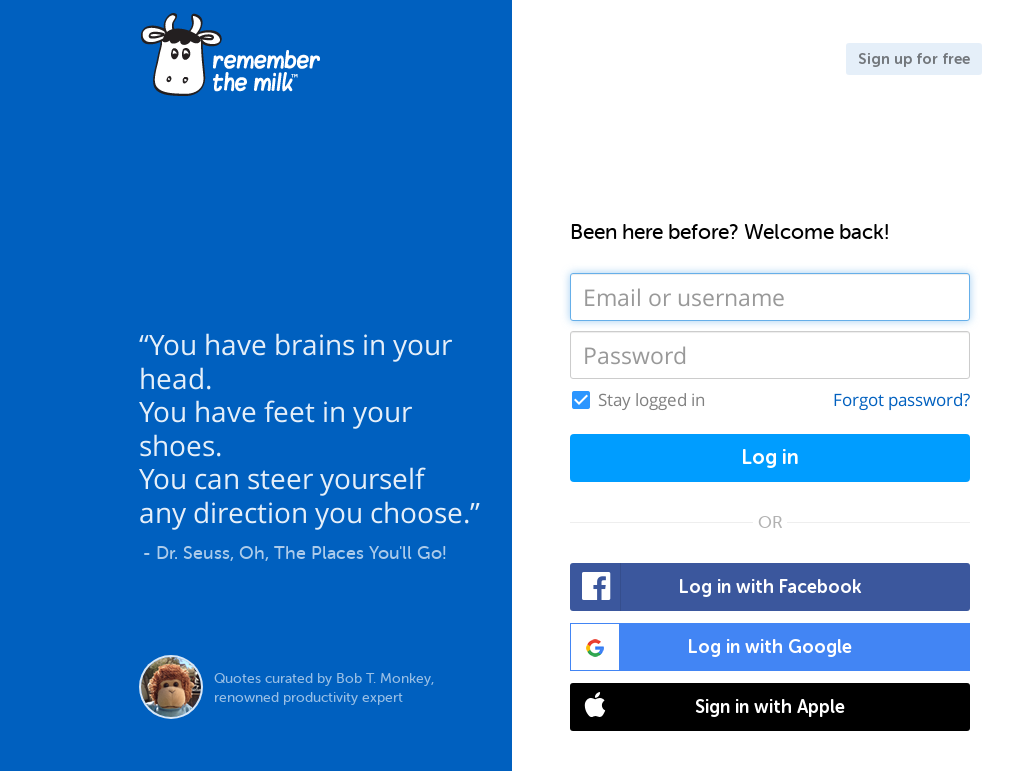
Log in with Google (711, 647)
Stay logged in (651, 400)
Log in (770, 457)
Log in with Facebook (716, 587)
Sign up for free (914, 59)
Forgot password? (901, 399)
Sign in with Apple (708, 707)
